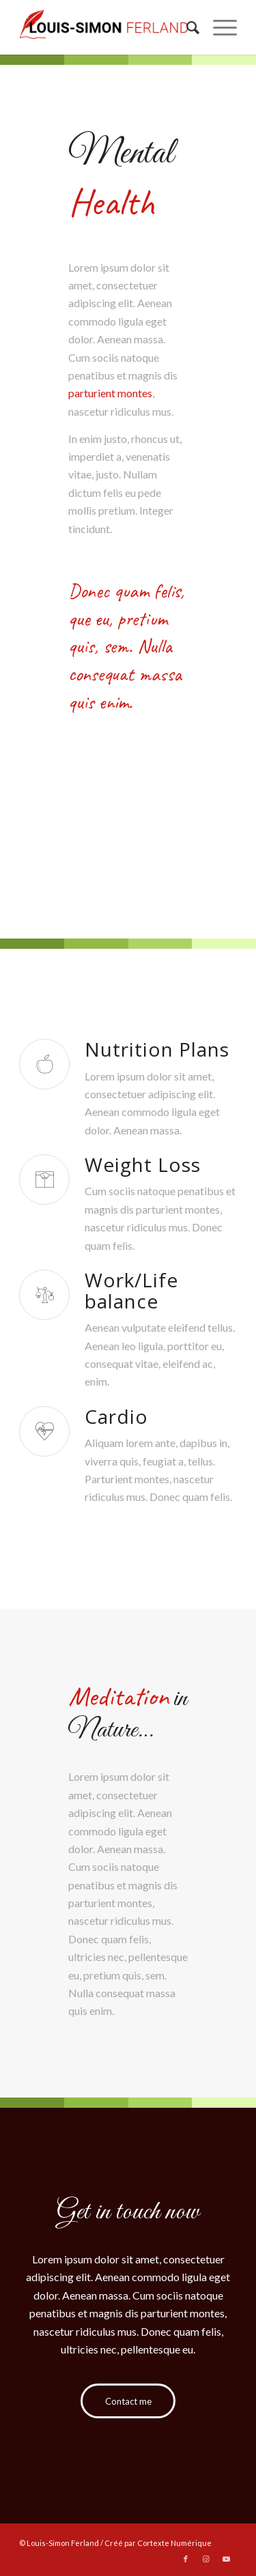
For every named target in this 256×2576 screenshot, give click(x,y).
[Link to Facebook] (185, 2559)
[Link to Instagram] (206, 2559)
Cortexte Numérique (174, 2542)
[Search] (186, 27)
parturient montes (110, 392)
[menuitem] (186, 27)
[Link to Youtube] (226, 2559)
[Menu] (218, 27)
